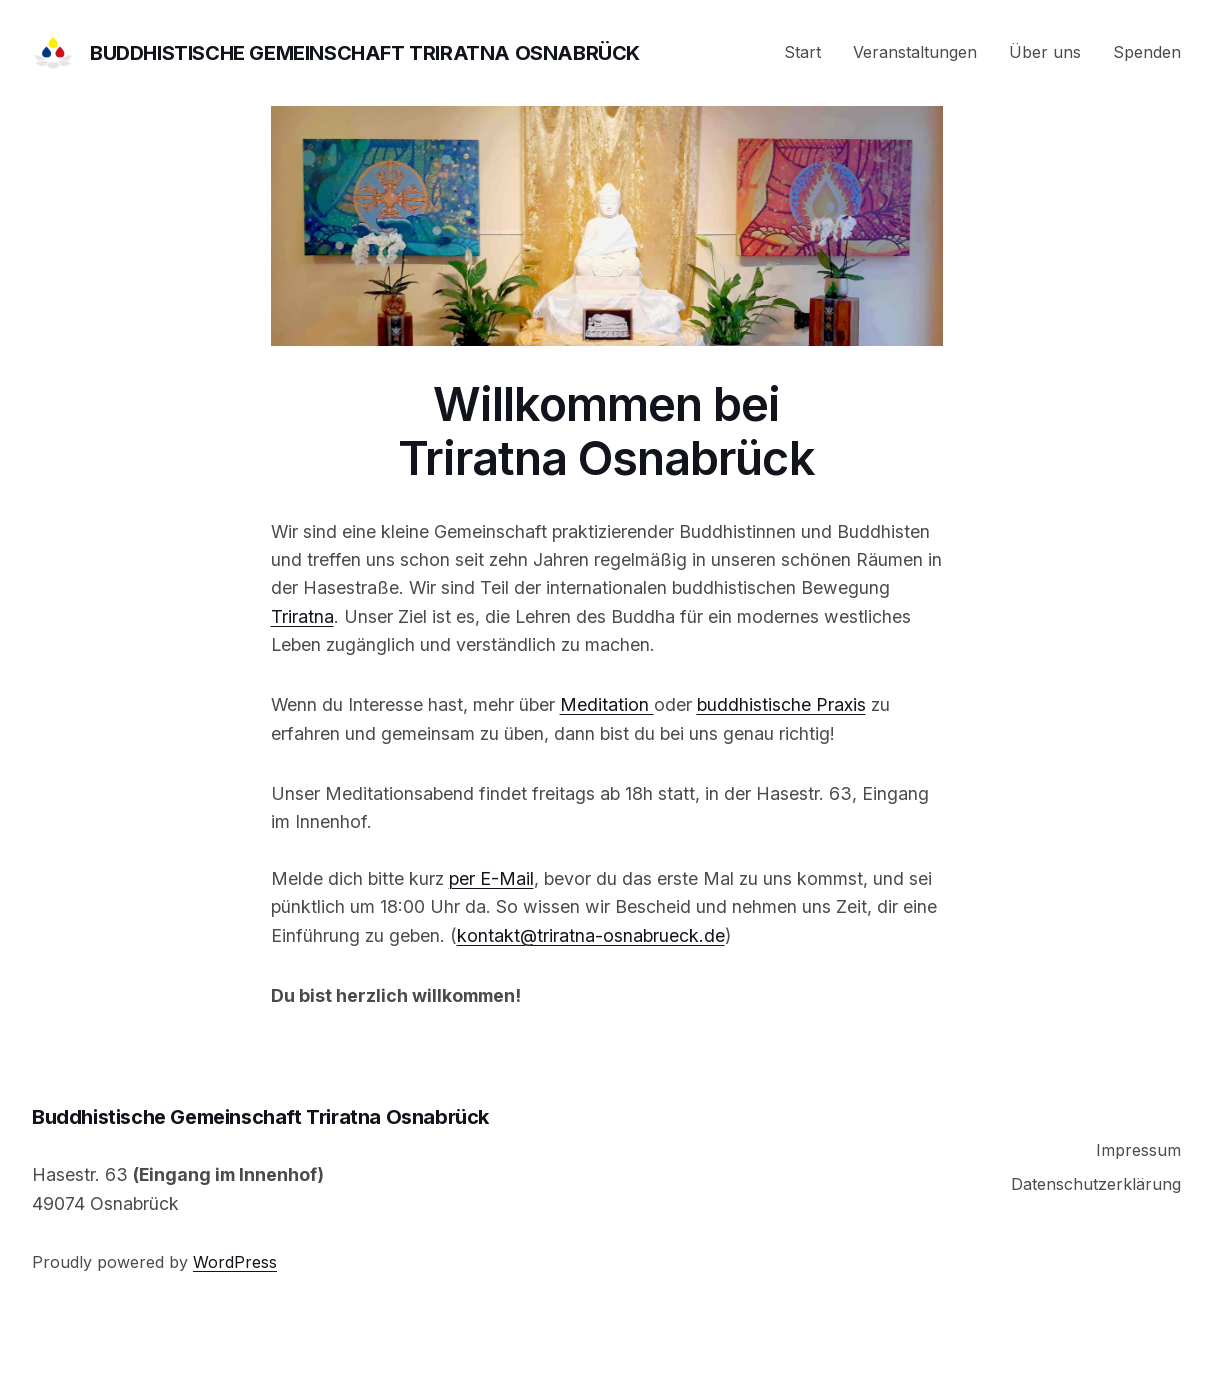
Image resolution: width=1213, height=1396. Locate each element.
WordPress (235, 1262)
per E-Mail (491, 878)
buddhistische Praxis (781, 704)
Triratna (302, 616)
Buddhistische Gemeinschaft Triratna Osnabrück (365, 53)
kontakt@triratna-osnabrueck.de (591, 935)
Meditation (607, 704)
